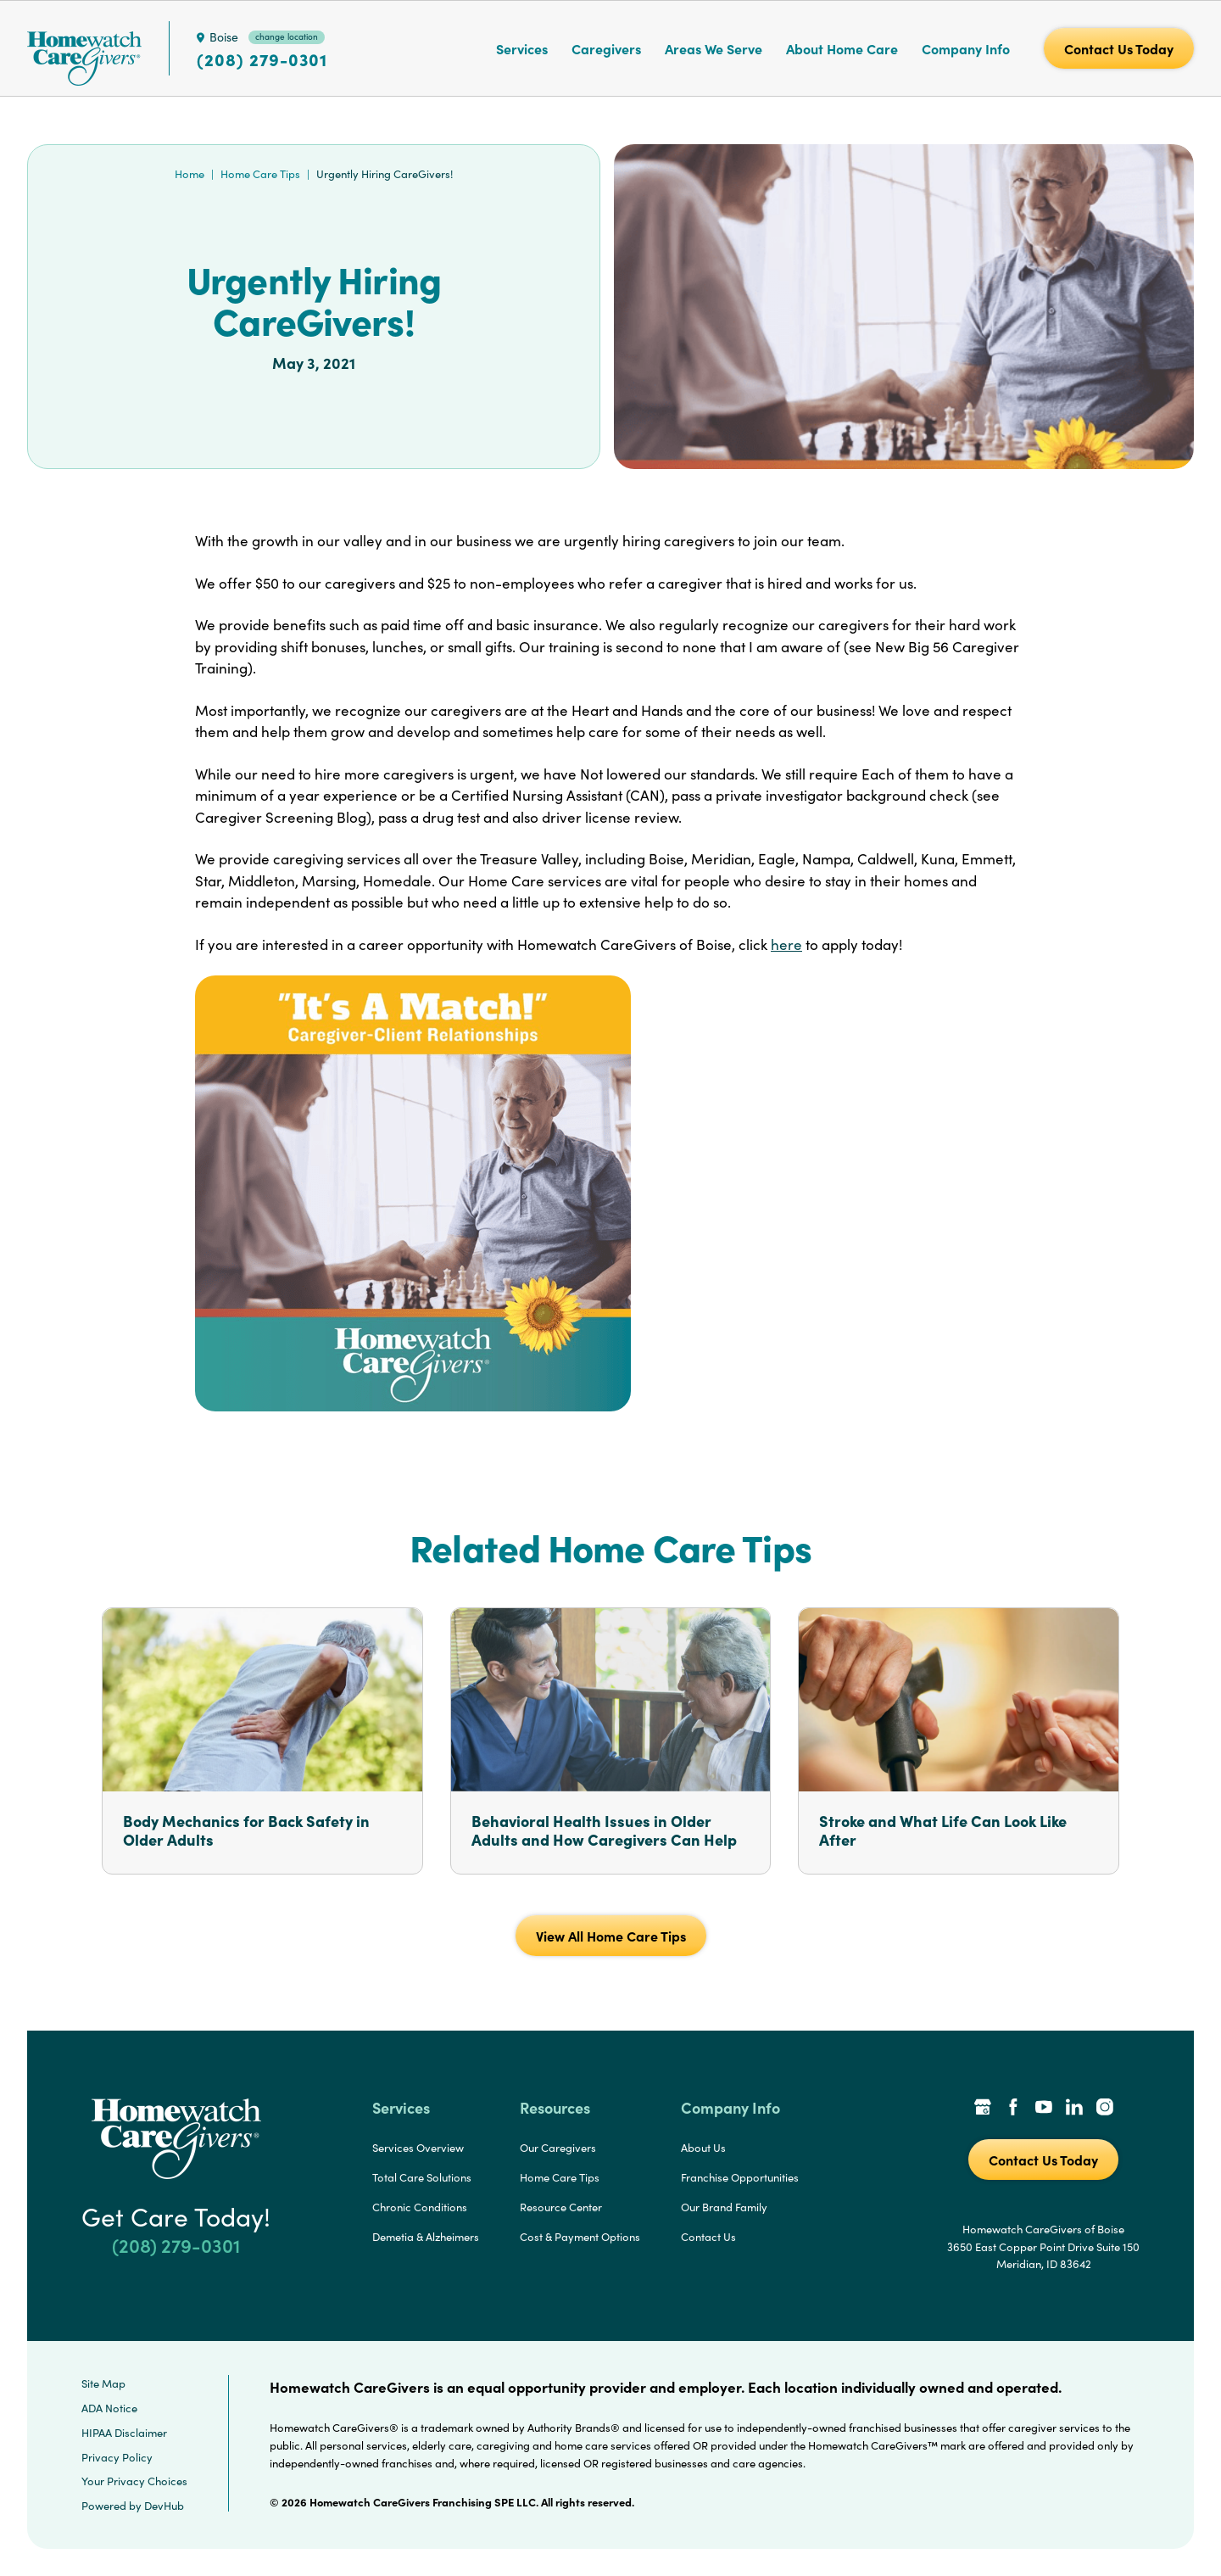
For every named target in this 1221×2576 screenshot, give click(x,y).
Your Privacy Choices (134, 2481)
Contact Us (708, 2236)
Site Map (103, 2383)
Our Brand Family (724, 2207)
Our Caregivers (558, 2147)
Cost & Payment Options (580, 2236)
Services (522, 48)
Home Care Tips (260, 174)
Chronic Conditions (419, 2207)
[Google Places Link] (982, 2108)
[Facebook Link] (1013, 2108)
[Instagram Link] (1104, 2108)
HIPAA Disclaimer (124, 2432)
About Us (703, 2147)
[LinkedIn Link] (1074, 2108)
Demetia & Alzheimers (425, 2236)
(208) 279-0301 (262, 59)
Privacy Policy (117, 2457)
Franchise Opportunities (740, 2177)
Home (189, 174)
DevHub (164, 2505)
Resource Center (561, 2207)
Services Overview (418, 2147)
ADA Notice (109, 2408)
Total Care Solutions (421, 2177)
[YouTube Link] (1043, 2108)
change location (286, 36)
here (786, 944)
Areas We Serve (713, 48)
